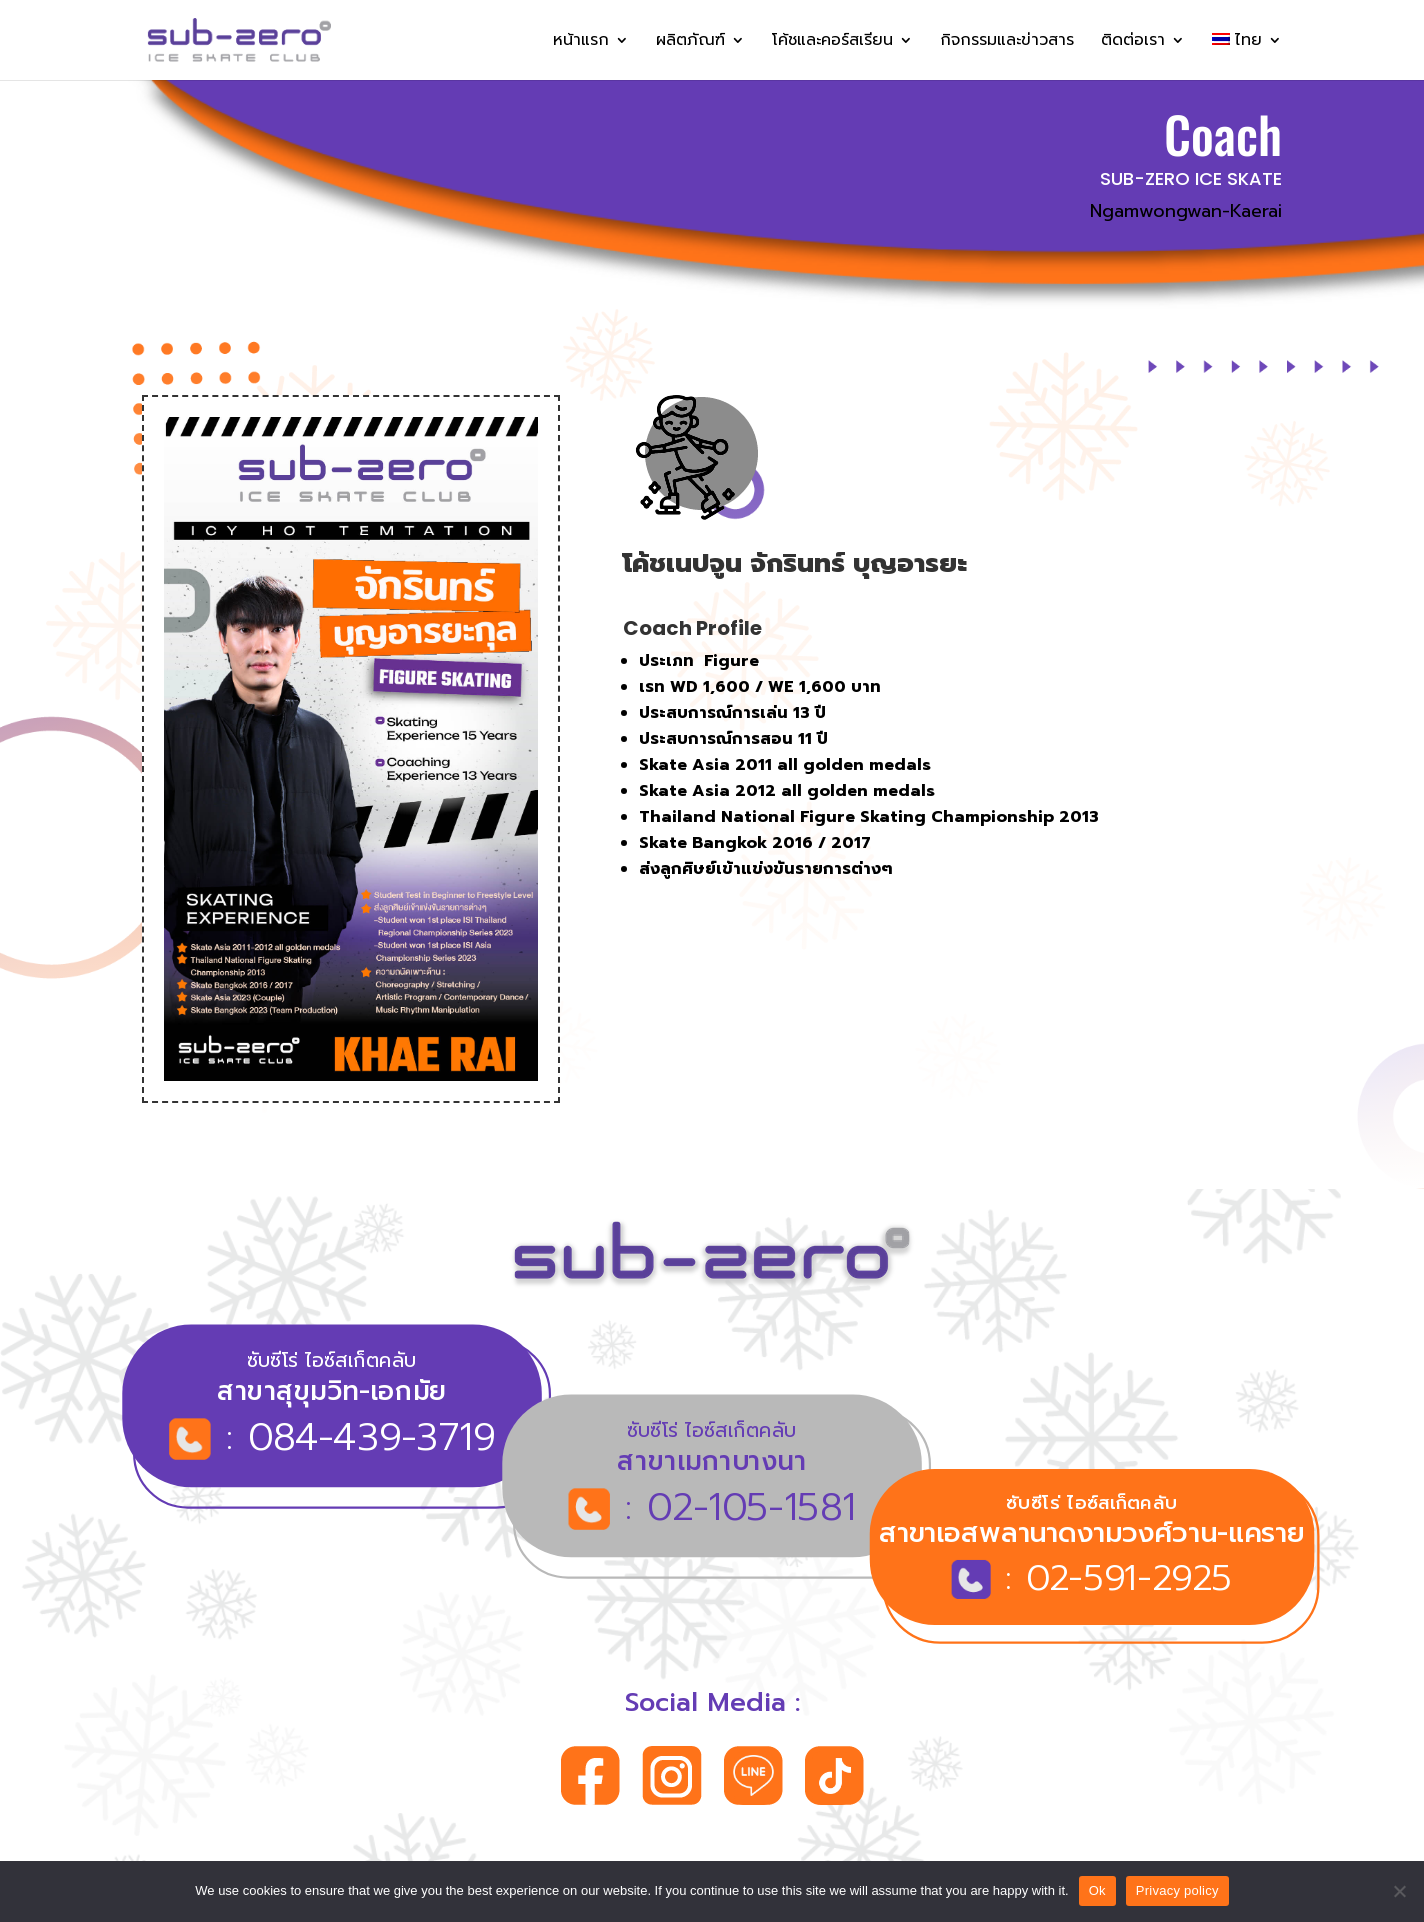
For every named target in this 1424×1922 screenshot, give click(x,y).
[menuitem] (1247, 56)
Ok (1097, 1890)
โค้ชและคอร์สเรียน (832, 42)
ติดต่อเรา (1133, 42)
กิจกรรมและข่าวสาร (1007, 42)
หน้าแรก (581, 42)
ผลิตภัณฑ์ (690, 42)
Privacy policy (1177, 1890)
